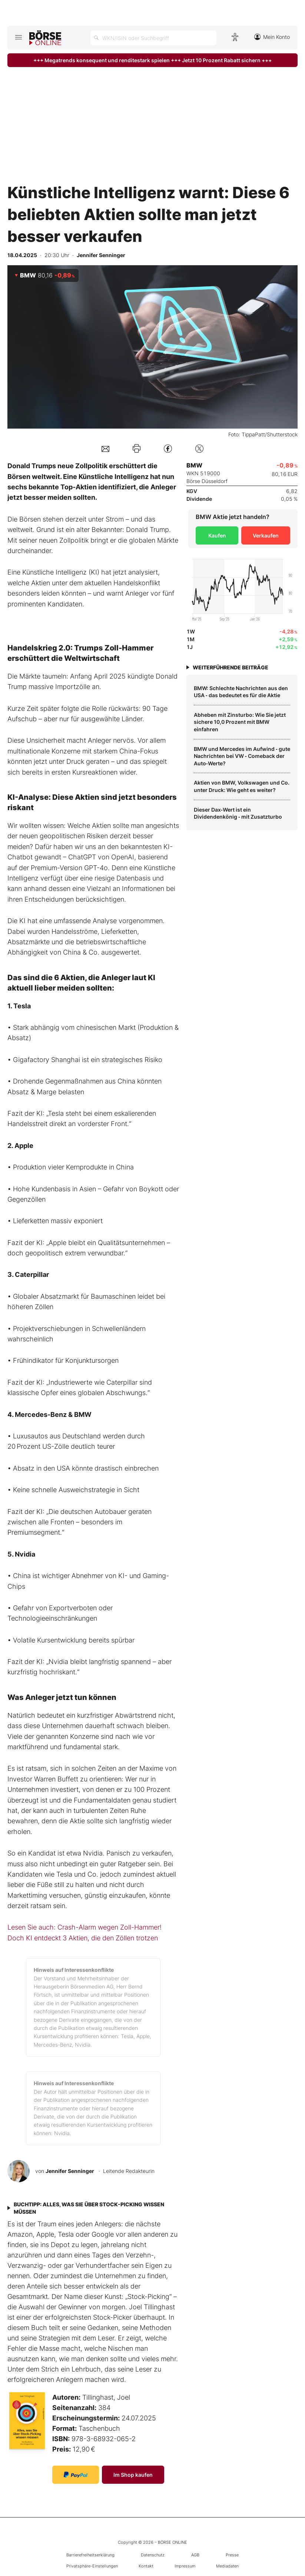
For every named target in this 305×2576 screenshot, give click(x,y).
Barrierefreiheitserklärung (90, 2554)
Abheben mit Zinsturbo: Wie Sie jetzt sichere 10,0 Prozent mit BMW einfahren (240, 722)
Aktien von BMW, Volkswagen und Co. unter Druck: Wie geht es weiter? (241, 786)
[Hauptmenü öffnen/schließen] (18, 37)
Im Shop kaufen (133, 2475)
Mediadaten (227, 2566)
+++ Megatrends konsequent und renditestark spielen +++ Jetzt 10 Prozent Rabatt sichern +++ (152, 60)
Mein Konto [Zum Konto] (272, 37)
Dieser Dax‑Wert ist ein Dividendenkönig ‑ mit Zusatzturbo (238, 813)
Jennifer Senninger (70, 2171)
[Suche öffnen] (153, 37)
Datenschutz (153, 2554)
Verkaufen (266, 535)
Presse (232, 2554)
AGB (195, 2554)
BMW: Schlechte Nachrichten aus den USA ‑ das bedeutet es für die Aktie (241, 692)
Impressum (185, 2566)
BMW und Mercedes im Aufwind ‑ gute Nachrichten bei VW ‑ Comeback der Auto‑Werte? (242, 756)
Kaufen (217, 535)
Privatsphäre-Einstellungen (92, 2566)
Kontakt (146, 2566)
